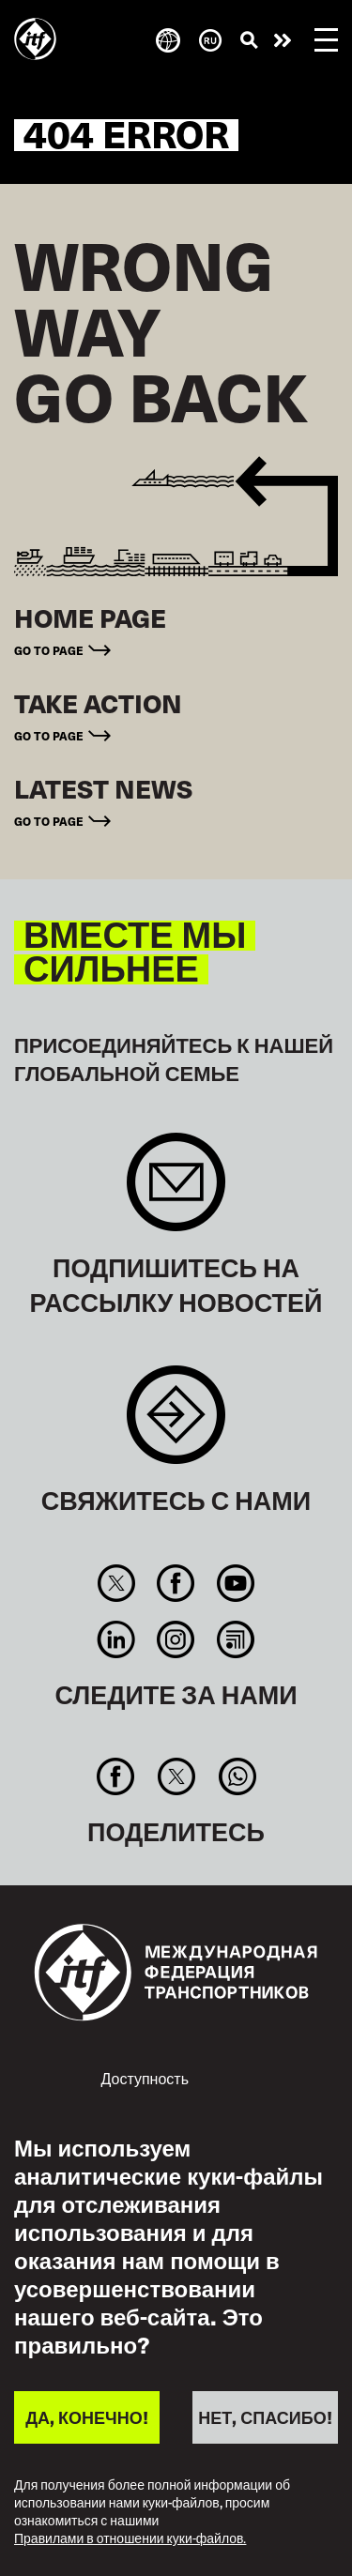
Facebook (176, 1583)
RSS (235, 1639)
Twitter (116, 1583)
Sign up (176, 1191)
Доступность (145, 2077)
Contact (176, 1424)
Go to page (49, 650)
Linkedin (116, 1639)
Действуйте (282, 40)
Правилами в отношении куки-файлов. (130, 2539)
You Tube (235, 1583)
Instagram (176, 1639)
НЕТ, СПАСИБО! (264, 2417)
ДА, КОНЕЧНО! (86, 2417)
